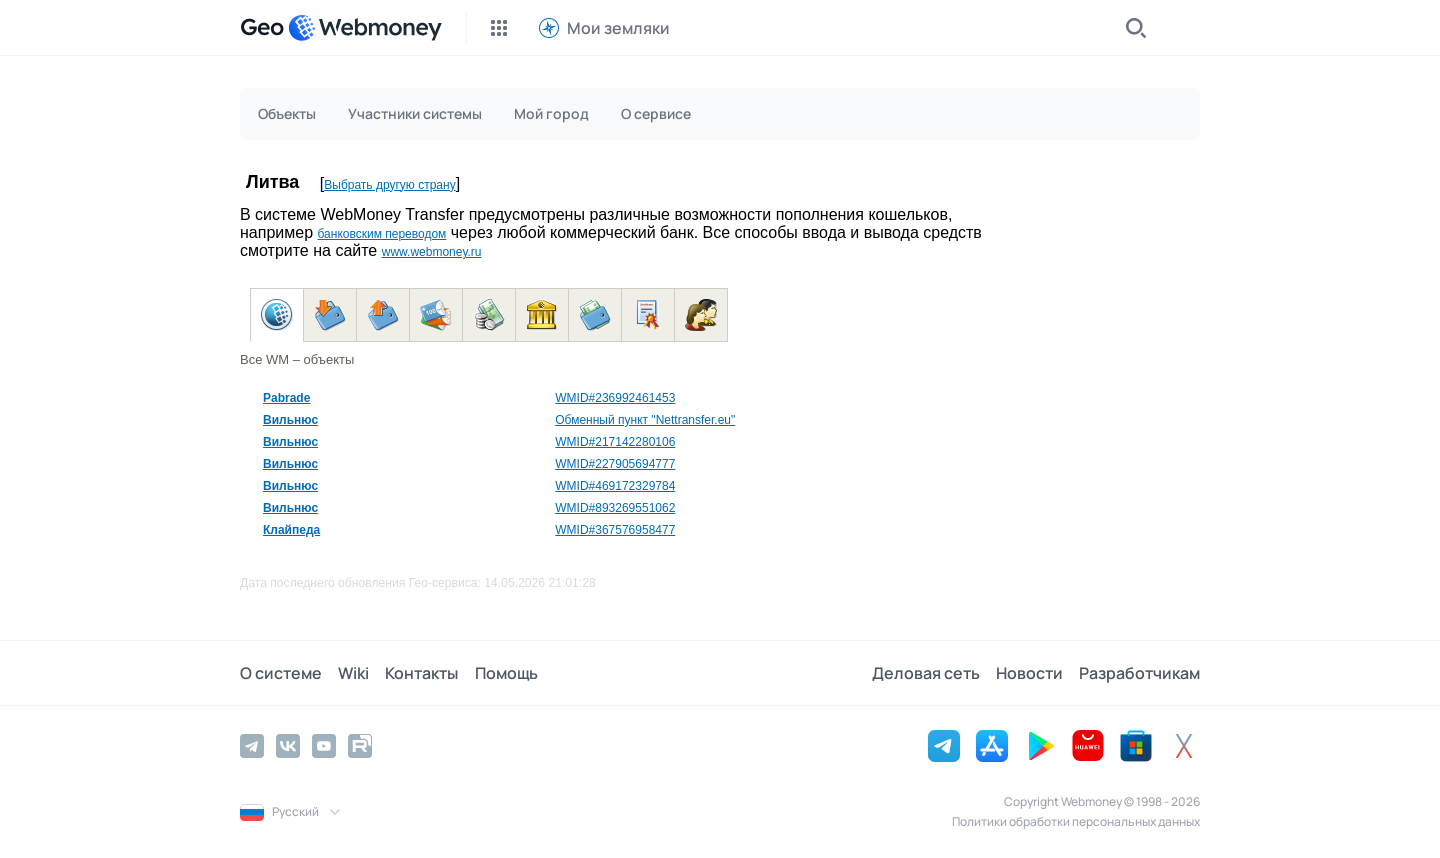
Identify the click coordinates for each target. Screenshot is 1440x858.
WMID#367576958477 (615, 530)
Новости (1029, 673)
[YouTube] (324, 746)
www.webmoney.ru (432, 252)
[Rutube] (360, 746)
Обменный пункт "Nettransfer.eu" (645, 420)
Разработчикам (1139, 673)
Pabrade (286, 398)
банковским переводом (381, 234)
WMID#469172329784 (615, 486)
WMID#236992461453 (615, 398)
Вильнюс (290, 420)
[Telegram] (252, 746)
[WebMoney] (365, 28)
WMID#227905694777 (615, 464)
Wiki (353, 673)
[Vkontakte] (288, 746)
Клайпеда (291, 530)
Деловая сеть (926, 673)
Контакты (421, 673)
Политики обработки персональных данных (1076, 821)
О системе (281, 673)
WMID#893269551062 (615, 508)
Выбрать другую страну (389, 185)
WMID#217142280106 (615, 442)
